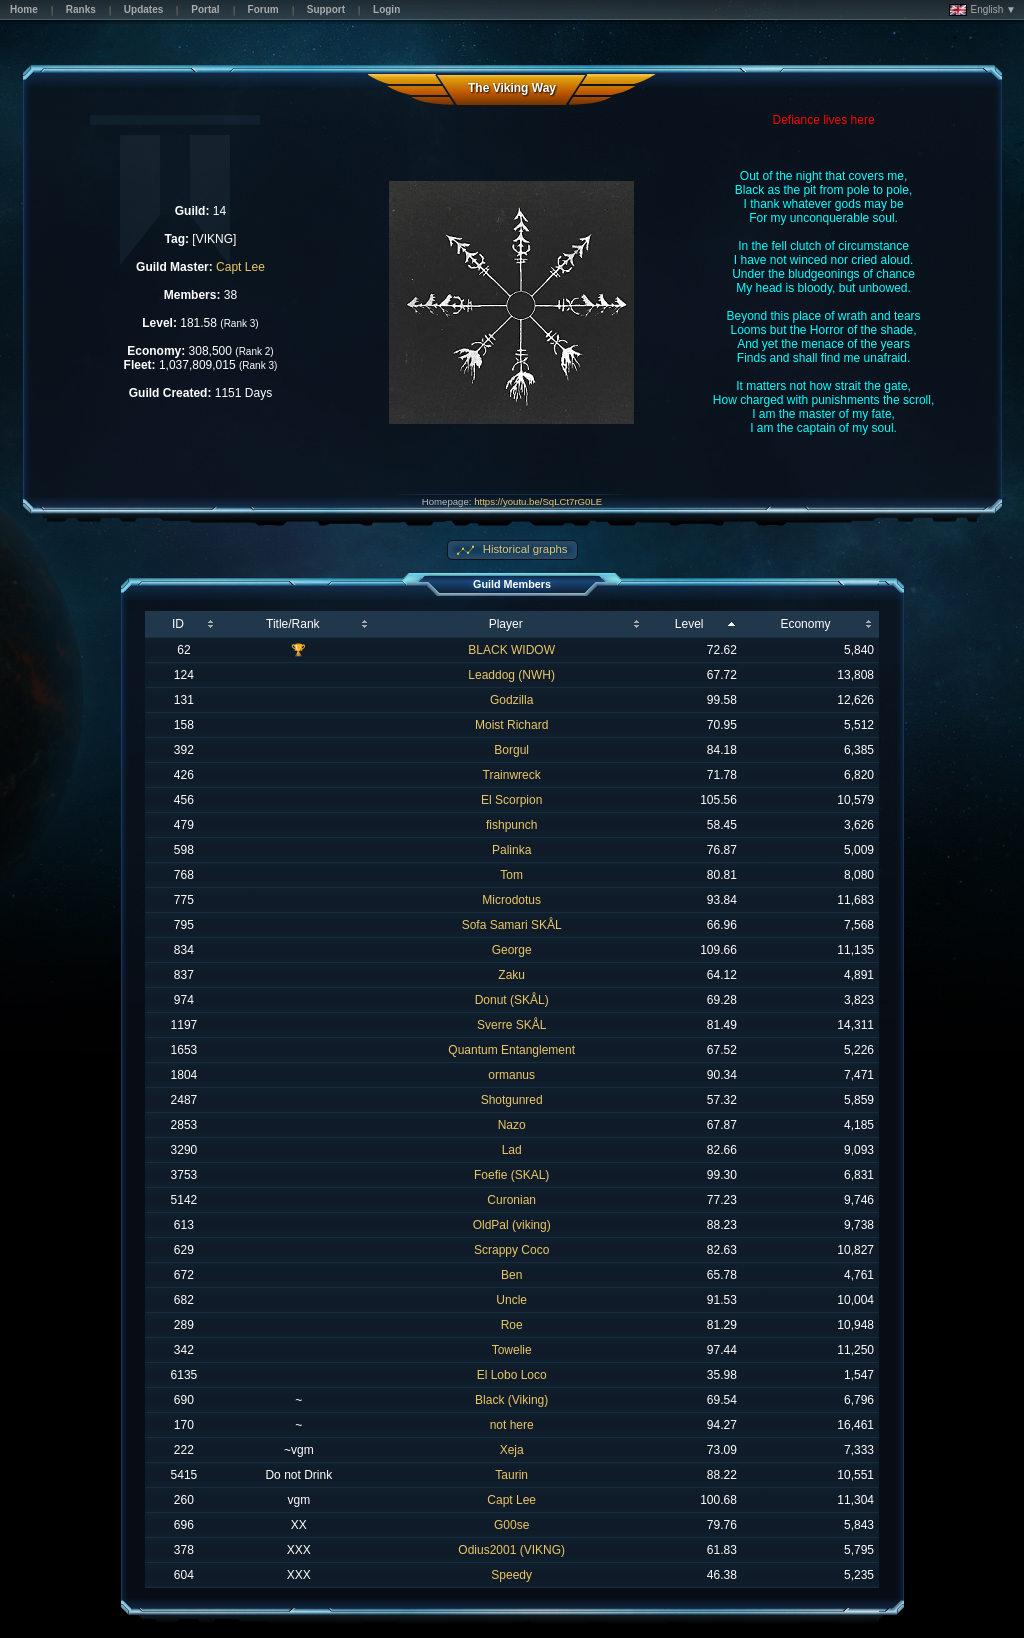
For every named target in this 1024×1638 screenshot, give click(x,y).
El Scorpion (511, 800)
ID (178, 624)
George (512, 950)
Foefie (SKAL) (511, 1175)
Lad (512, 1150)
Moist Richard (511, 725)
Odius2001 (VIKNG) (511, 1550)
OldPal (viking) (512, 1225)
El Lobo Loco (512, 1375)
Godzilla (511, 700)
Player (506, 624)
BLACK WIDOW (511, 650)
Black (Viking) (511, 1400)
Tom (511, 875)
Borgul (511, 750)
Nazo (512, 1125)
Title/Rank (293, 624)
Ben (511, 1275)
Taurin (511, 1475)
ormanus (511, 1075)
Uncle (511, 1300)
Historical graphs (524, 549)
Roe (512, 1325)
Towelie (512, 1350)
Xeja (512, 1450)
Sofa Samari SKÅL (512, 925)
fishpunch (511, 825)
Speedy (511, 1575)
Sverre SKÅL (511, 1025)
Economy (805, 624)
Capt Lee (240, 267)
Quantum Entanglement (511, 1050)
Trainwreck (512, 775)
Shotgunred (512, 1100)
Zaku (511, 975)
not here (512, 1425)
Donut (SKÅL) (512, 1000)
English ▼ (982, 10)
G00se (511, 1525)
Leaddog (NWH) (511, 675)
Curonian (511, 1200)
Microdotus (511, 900)
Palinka (511, 850)
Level (689, 624)
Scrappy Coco (511, 1250)
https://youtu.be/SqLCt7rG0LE (538, 501)
